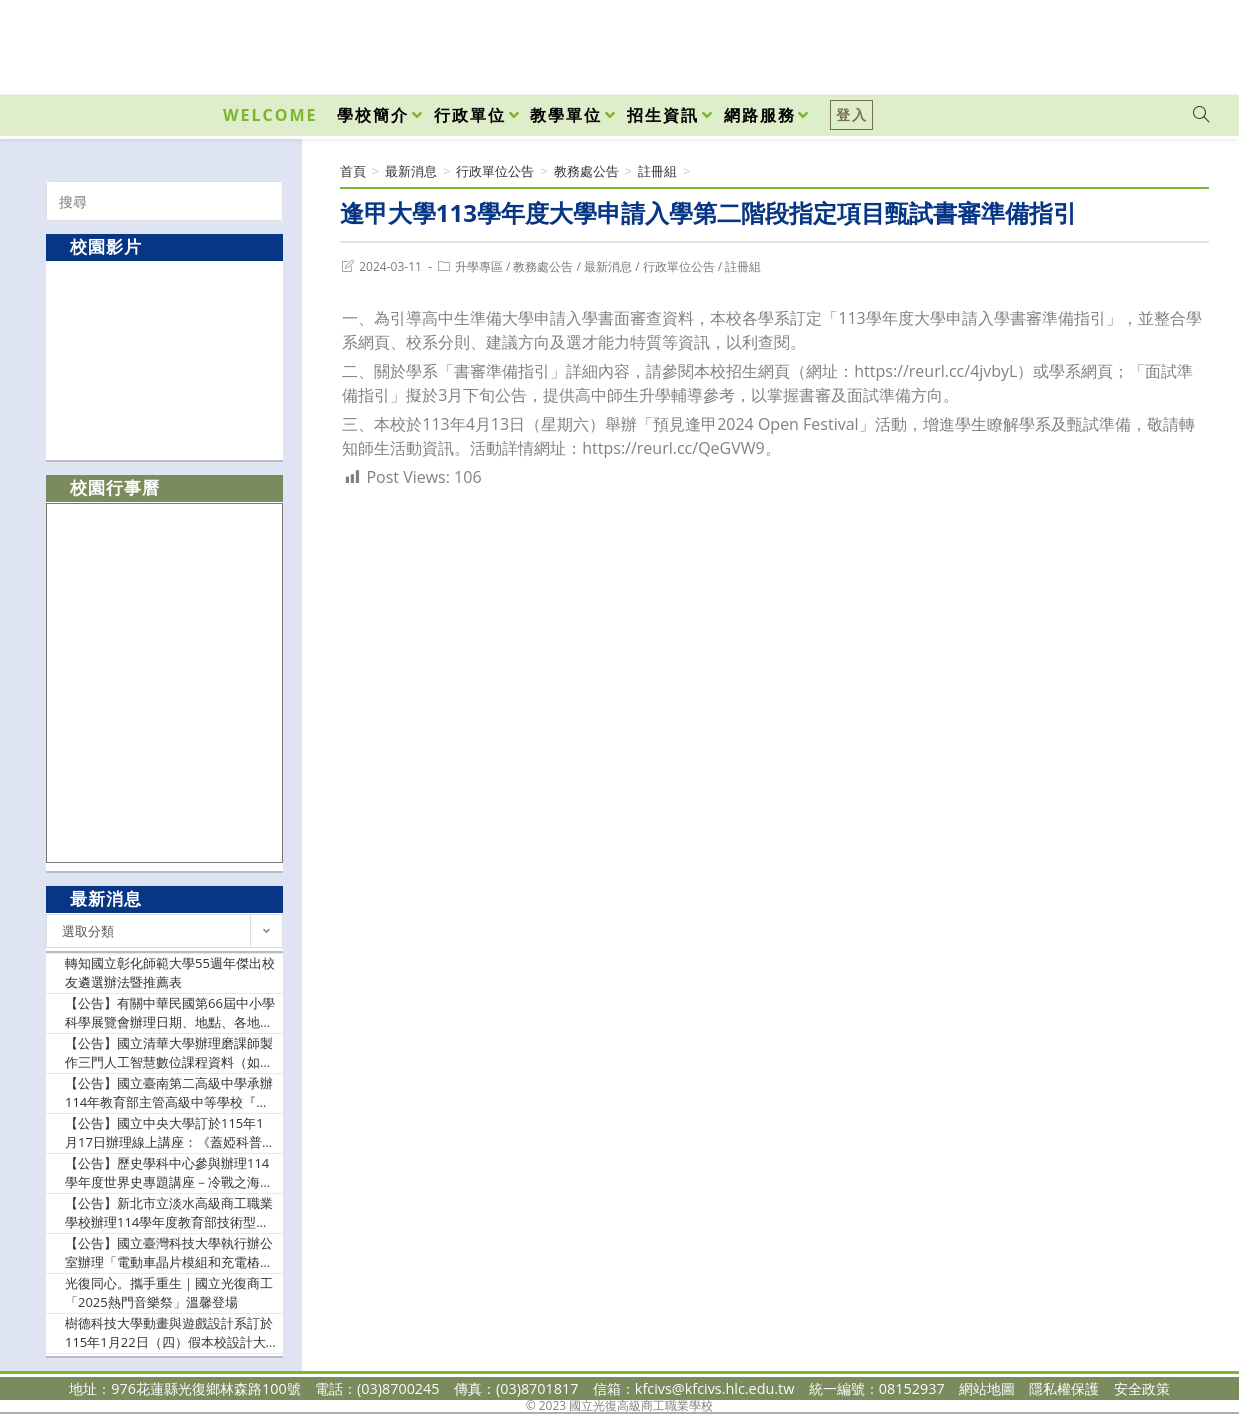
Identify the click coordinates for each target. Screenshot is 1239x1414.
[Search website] (1201, 115)
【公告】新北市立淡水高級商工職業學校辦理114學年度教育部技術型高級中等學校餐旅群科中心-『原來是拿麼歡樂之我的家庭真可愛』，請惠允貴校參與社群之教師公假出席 (169, 1213)
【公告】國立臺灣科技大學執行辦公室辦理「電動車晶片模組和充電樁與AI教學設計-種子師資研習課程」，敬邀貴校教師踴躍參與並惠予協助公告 (170, 1253)
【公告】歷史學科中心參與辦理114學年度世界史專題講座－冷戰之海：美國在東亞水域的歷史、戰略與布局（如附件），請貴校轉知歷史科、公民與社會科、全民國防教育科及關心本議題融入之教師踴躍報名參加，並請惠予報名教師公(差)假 (169, 1173)
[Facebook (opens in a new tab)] (1087, 42)
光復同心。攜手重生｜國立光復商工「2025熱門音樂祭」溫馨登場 (169, 1293)
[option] (165, 359)
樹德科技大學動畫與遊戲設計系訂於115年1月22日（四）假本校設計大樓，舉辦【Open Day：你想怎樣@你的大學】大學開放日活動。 (169, 1333)
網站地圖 (987, 1388)
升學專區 (479, 266)
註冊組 (743, 266)
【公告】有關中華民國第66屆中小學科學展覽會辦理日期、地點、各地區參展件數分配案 (170, 1013)
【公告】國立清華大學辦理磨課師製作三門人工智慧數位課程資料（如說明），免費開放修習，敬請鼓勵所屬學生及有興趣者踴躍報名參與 (169, 1053)
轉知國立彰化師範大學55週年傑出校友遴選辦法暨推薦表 (170, 973)
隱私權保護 (1064, 1388)
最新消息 (608, 266)
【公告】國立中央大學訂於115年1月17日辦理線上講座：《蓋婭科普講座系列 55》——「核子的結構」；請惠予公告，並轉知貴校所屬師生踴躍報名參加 (170, 1133)
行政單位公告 (679, 266)
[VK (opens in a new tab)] (1175, 42)
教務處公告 (543, 266)
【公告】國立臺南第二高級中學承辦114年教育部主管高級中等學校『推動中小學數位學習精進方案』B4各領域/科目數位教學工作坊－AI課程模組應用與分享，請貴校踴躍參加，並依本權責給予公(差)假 (170, 1093)
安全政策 (1142, 1388)
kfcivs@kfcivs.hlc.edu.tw (715, 1388)
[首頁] (353, 171)
